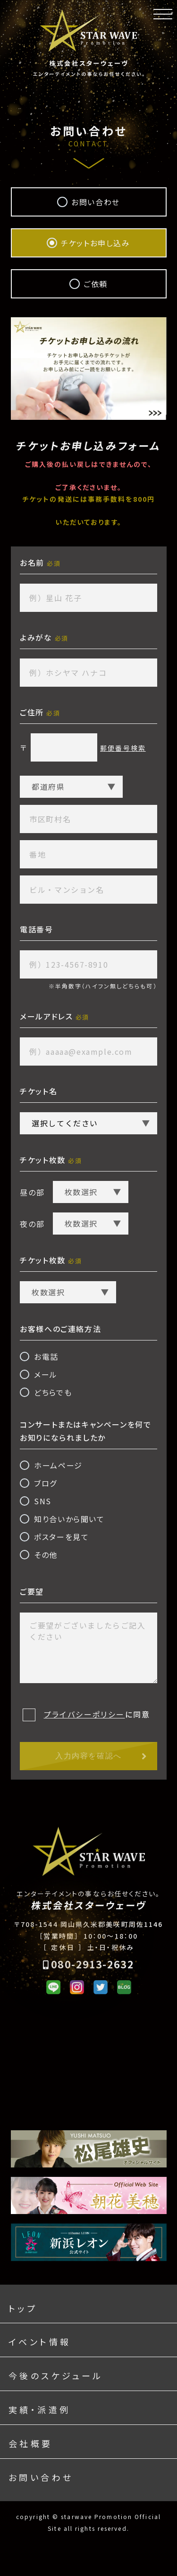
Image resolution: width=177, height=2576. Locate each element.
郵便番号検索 (123, 748)
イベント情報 (39, 2341)
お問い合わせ (40, 2477)
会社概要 (30, 2443)
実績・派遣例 (39, 2409)
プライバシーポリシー (84, 1714)
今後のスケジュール (55, 2375)
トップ (22, 2308)
